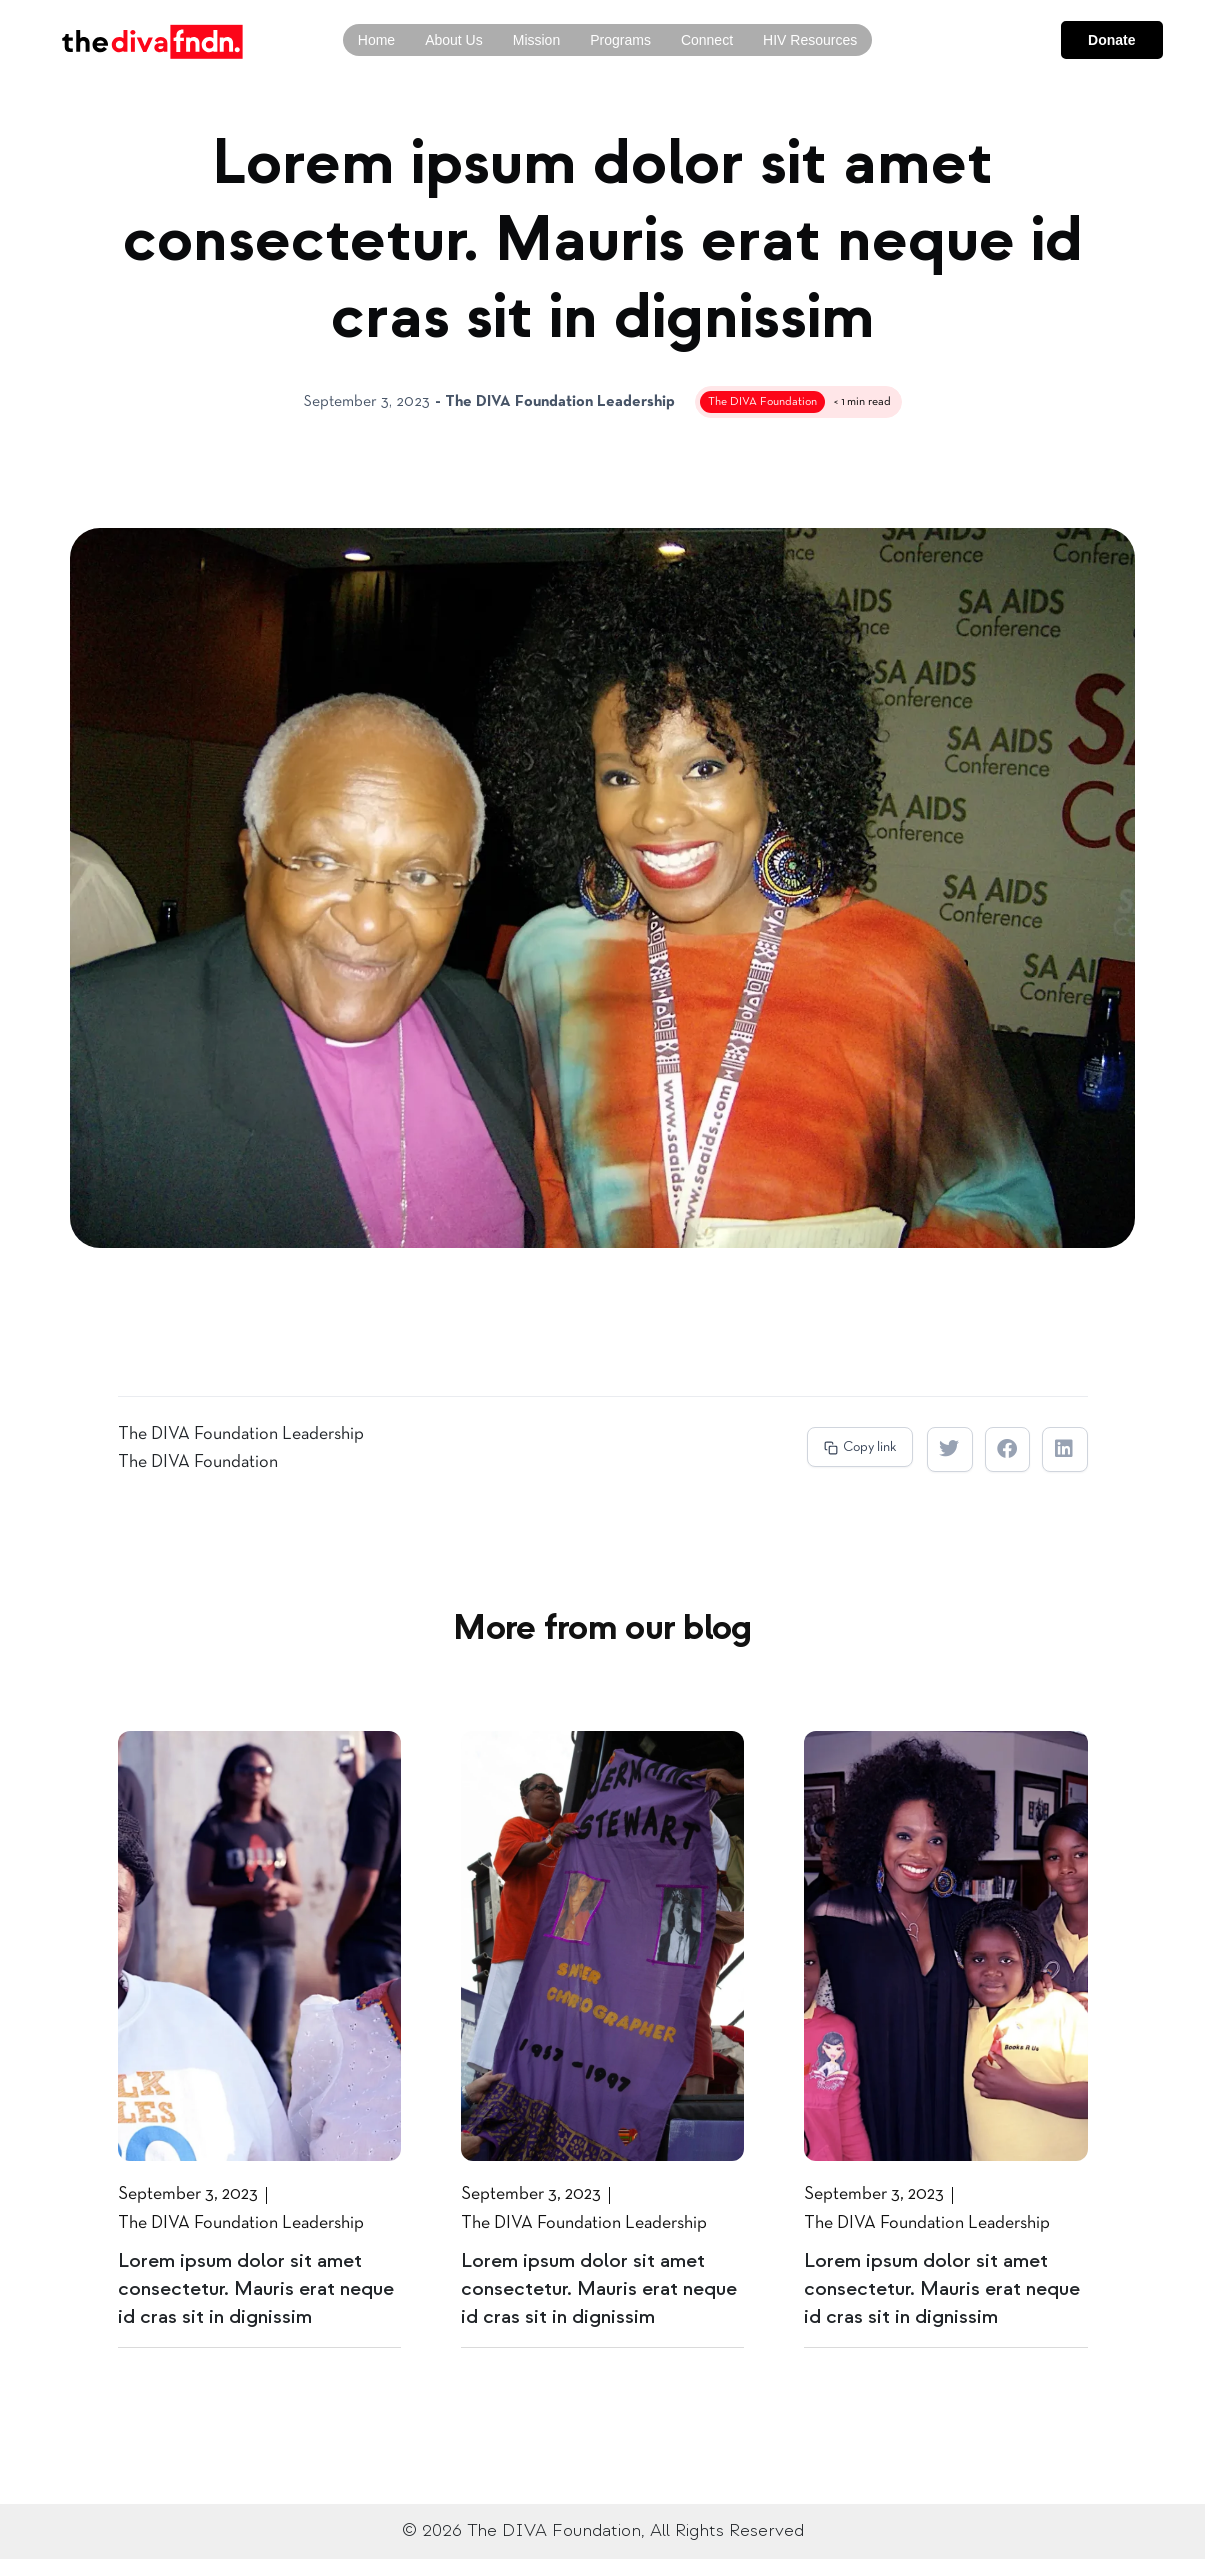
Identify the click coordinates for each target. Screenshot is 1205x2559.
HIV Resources (810, 40)
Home (376, 40)
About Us (454, 40)
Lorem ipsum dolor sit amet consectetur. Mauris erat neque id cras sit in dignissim (256, 2289)
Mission (536, 40)
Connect (707, 40)
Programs (620, 40)
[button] (860, 1447)
